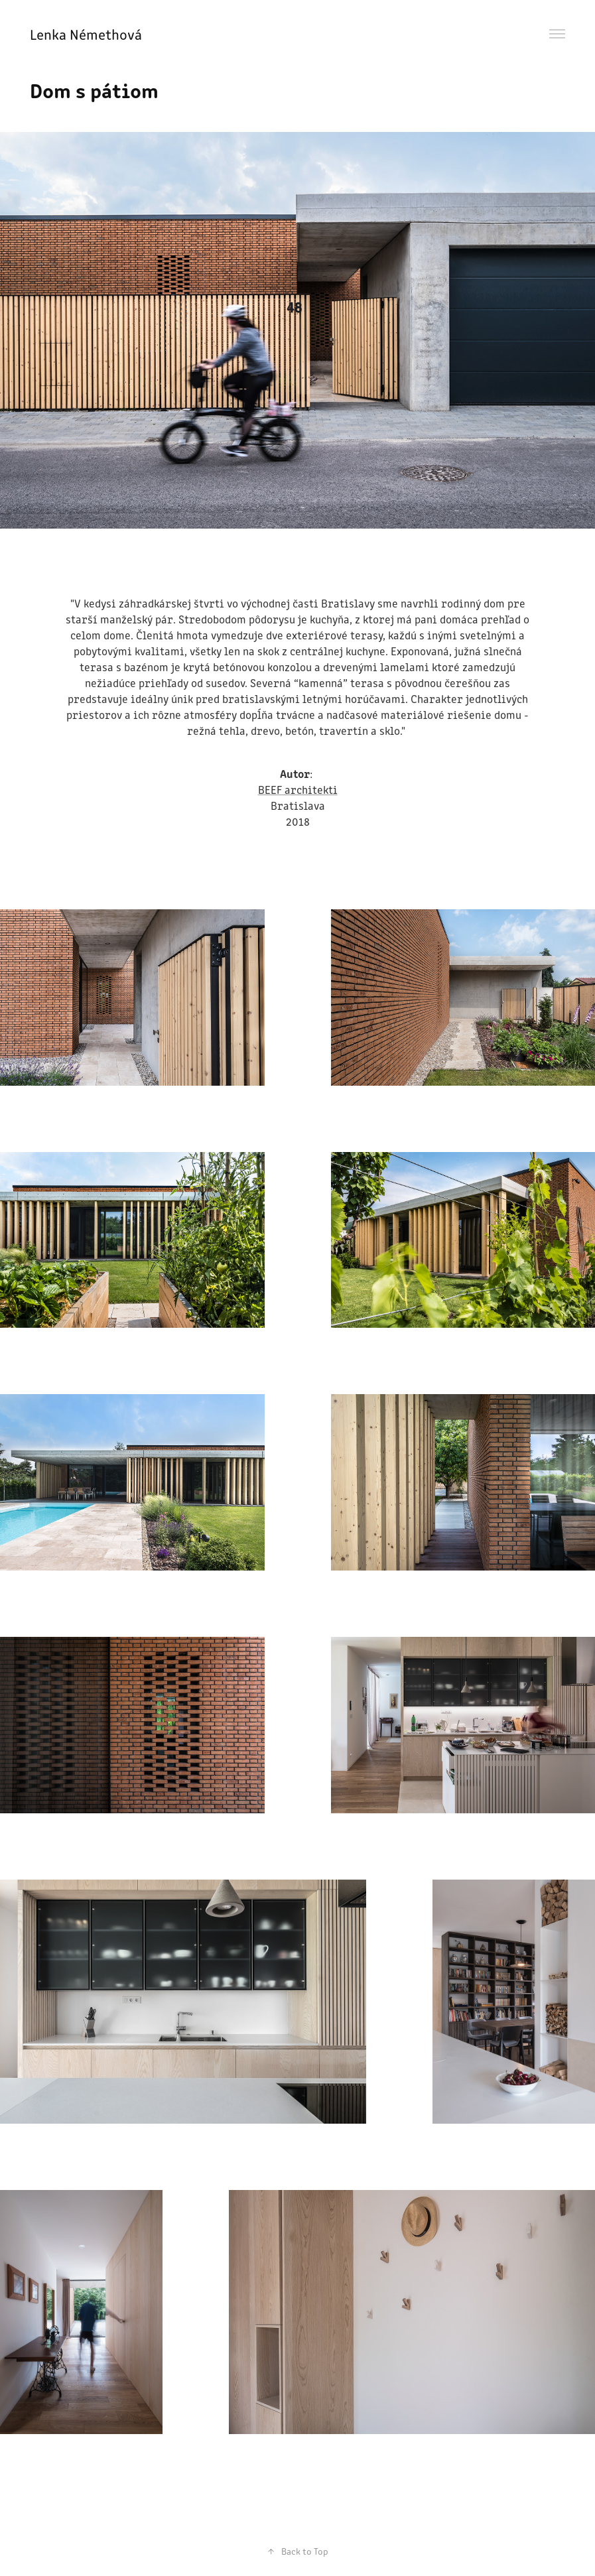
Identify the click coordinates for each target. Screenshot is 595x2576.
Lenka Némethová (87, 34)
